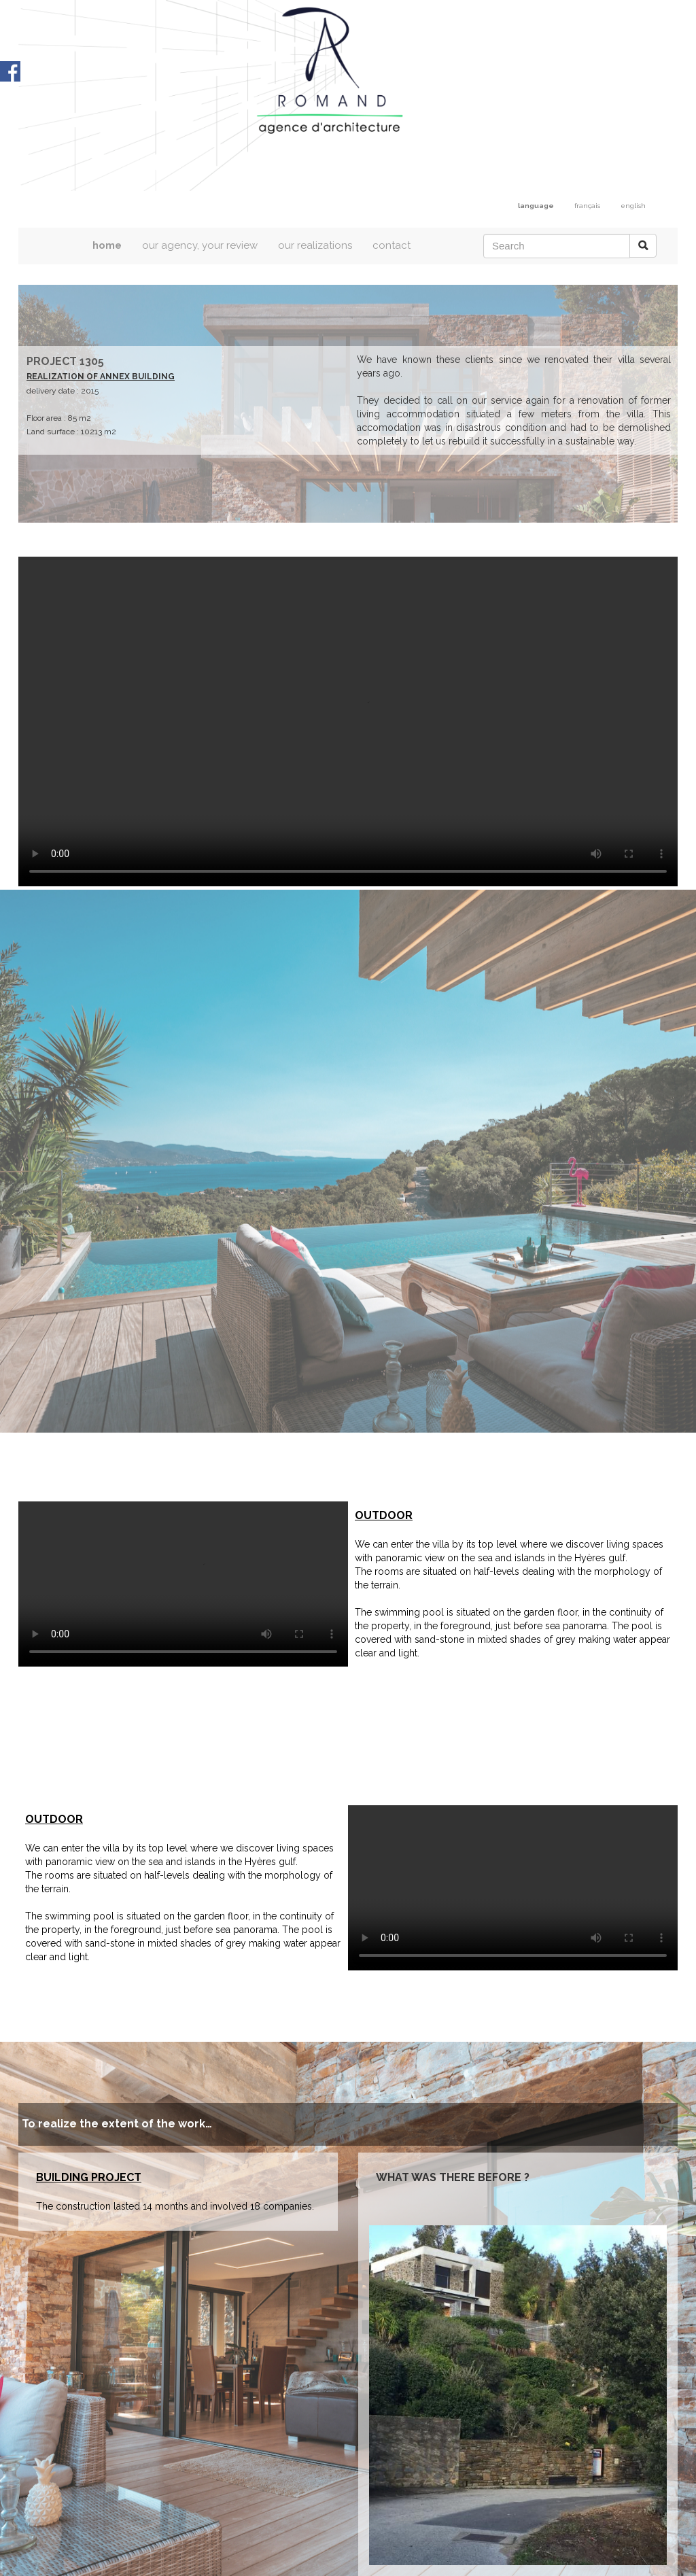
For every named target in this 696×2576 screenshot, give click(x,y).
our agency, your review (200, 245)
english (633, 205)
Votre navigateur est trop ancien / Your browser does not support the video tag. (348, 721)
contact (391, 245)
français (587, 205)
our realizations (315, 245)
